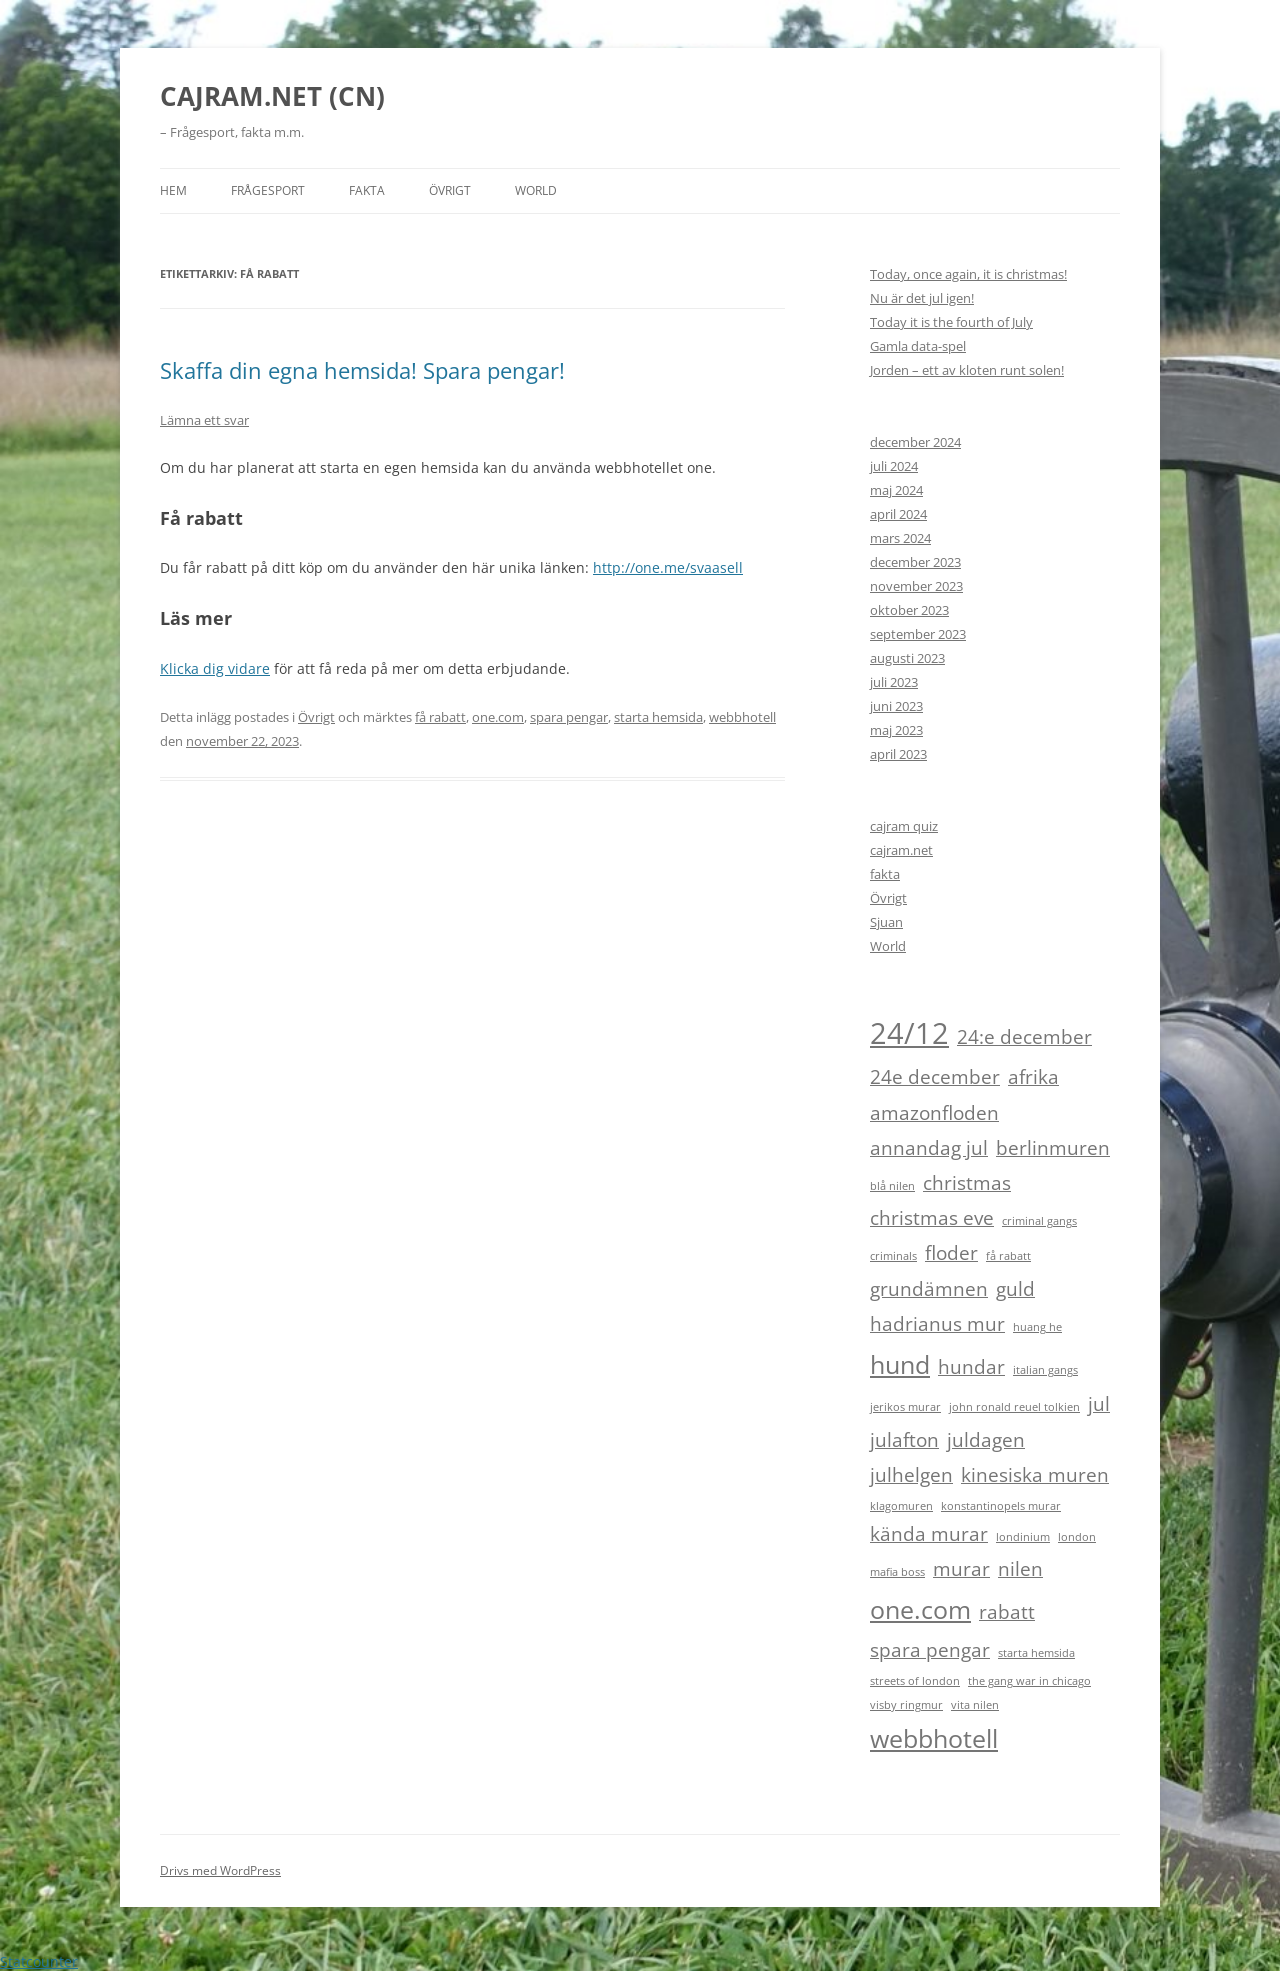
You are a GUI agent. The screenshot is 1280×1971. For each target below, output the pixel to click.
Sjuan (886, 922)
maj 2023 (896, 730)
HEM (173, 190)
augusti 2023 (907, 658)
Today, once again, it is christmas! (968, 274)
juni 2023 (896, 706)
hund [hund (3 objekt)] (900, 1364)
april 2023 (898, 754)
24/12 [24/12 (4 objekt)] (909, 1033)
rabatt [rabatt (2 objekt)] (1007, 1612)
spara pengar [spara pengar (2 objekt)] (930, 1650)
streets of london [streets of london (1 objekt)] (915, 1681)
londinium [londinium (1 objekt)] (1023, 1537)
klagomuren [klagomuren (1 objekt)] (901, 1506)
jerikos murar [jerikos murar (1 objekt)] (905, 1407)
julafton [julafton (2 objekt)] (904, 1440)
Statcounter (39, 1961)
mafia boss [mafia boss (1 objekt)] (897, 1572)
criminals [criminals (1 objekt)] (893, 1256)
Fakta (367, 190)
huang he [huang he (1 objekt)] (1037, 1327)
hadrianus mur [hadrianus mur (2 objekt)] (937, 1324)
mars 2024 (900, 538)
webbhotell (742, 717)
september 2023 (918, 634)
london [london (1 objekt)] (1077, 1537)
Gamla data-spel (918, 346)
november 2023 (916, 586)
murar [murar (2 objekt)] (961, 1569)
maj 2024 (896, 490)
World (536, 190)
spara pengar (569, 717)
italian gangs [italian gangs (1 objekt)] (1045, 1370)
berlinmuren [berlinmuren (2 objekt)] (1053, 1148)
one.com (498, 717)
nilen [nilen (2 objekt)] (1020, 1569)
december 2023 (915, 562)
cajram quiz (904, 826)
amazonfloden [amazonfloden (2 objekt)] (934, 1113)
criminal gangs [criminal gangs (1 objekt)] (1039, 1221)
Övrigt (450, 190)
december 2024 (915, 442)
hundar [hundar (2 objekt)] (971, 1367)
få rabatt (440, 717)
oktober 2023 (909, 610)
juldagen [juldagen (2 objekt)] (986, 1440)
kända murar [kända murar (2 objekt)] (929, 1534)
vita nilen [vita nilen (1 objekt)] (975, 1705)
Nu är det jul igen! (922, 298)
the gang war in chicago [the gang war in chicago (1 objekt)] (1029, 1681)
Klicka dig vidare (215, 668)
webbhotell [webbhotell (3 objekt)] (934, 1738)
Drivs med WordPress (220, 1870)
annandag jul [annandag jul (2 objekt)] (929, 1148)
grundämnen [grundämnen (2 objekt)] (929, 1289)
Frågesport (268, 190)
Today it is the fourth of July (951, 322)
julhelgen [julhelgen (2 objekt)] (911, 1475)
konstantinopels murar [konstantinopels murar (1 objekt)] (1001, 1506)
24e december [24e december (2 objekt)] (935, 1077)
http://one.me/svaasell (668, 567)
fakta (885, 874)
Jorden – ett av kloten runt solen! (967, 370)
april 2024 (898, 514)
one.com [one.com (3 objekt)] (920, 1609)
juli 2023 (894, 682)
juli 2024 (894, 466)
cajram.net (901, 850)
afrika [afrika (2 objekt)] (1033, 1077)
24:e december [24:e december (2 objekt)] (1024, 1037)
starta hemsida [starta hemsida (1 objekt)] (1036, 1653)
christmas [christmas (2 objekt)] (967, 1183)
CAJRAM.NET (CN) (272, 96)
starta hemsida (658, 717)
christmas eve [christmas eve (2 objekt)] (932, 1218)
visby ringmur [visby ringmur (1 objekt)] (906, 1705)
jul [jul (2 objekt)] (1099, 1404)
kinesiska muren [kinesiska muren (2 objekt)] (1035, 1475)
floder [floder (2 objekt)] (951, 1253)
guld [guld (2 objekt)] (1015, 1289)
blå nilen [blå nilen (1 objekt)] (892, 1186)
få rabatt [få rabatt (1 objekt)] (1008, 1256)
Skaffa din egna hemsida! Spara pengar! (362, 370)
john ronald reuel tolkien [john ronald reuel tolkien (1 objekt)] (1014, 1407)
